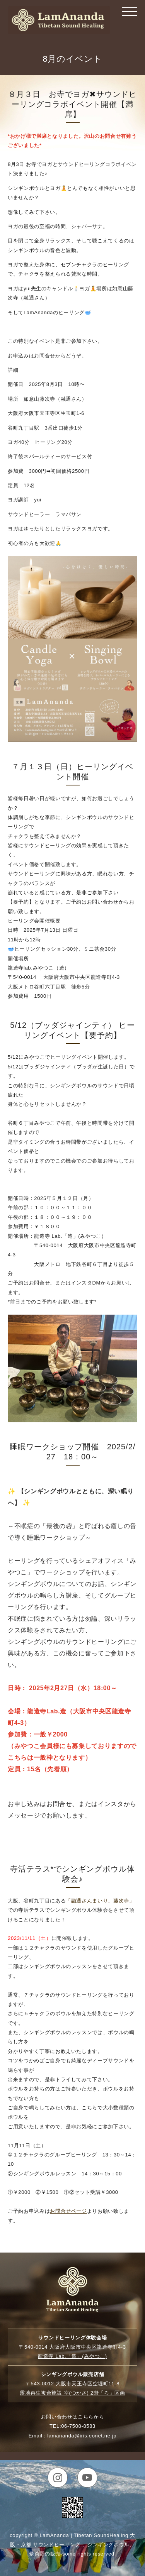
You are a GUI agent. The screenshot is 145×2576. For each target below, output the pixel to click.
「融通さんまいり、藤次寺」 (100, 1901)
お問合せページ (68, 2211)
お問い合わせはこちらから (72, 2417)
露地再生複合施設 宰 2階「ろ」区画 (72, 2393)
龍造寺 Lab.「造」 (72, 2356)
